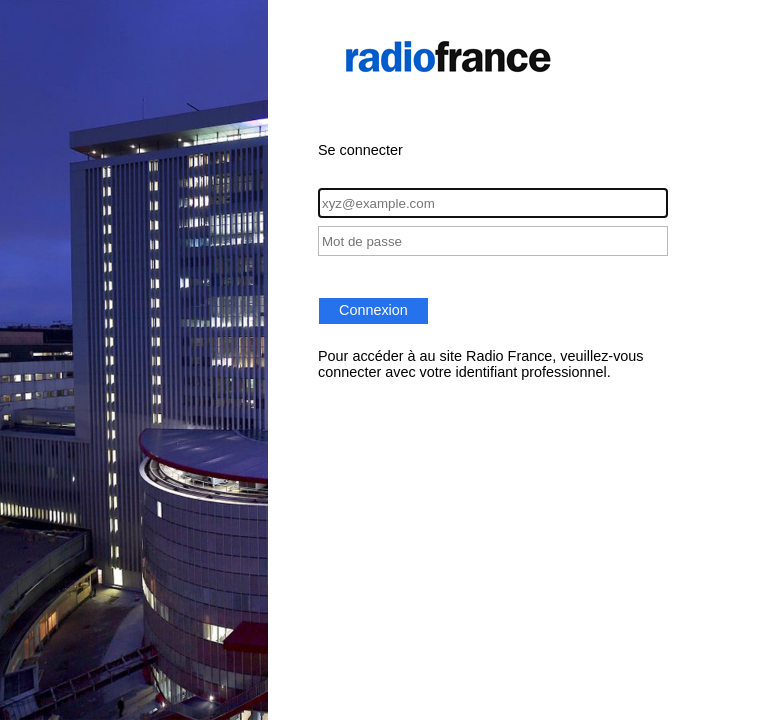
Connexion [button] (373, 310)
